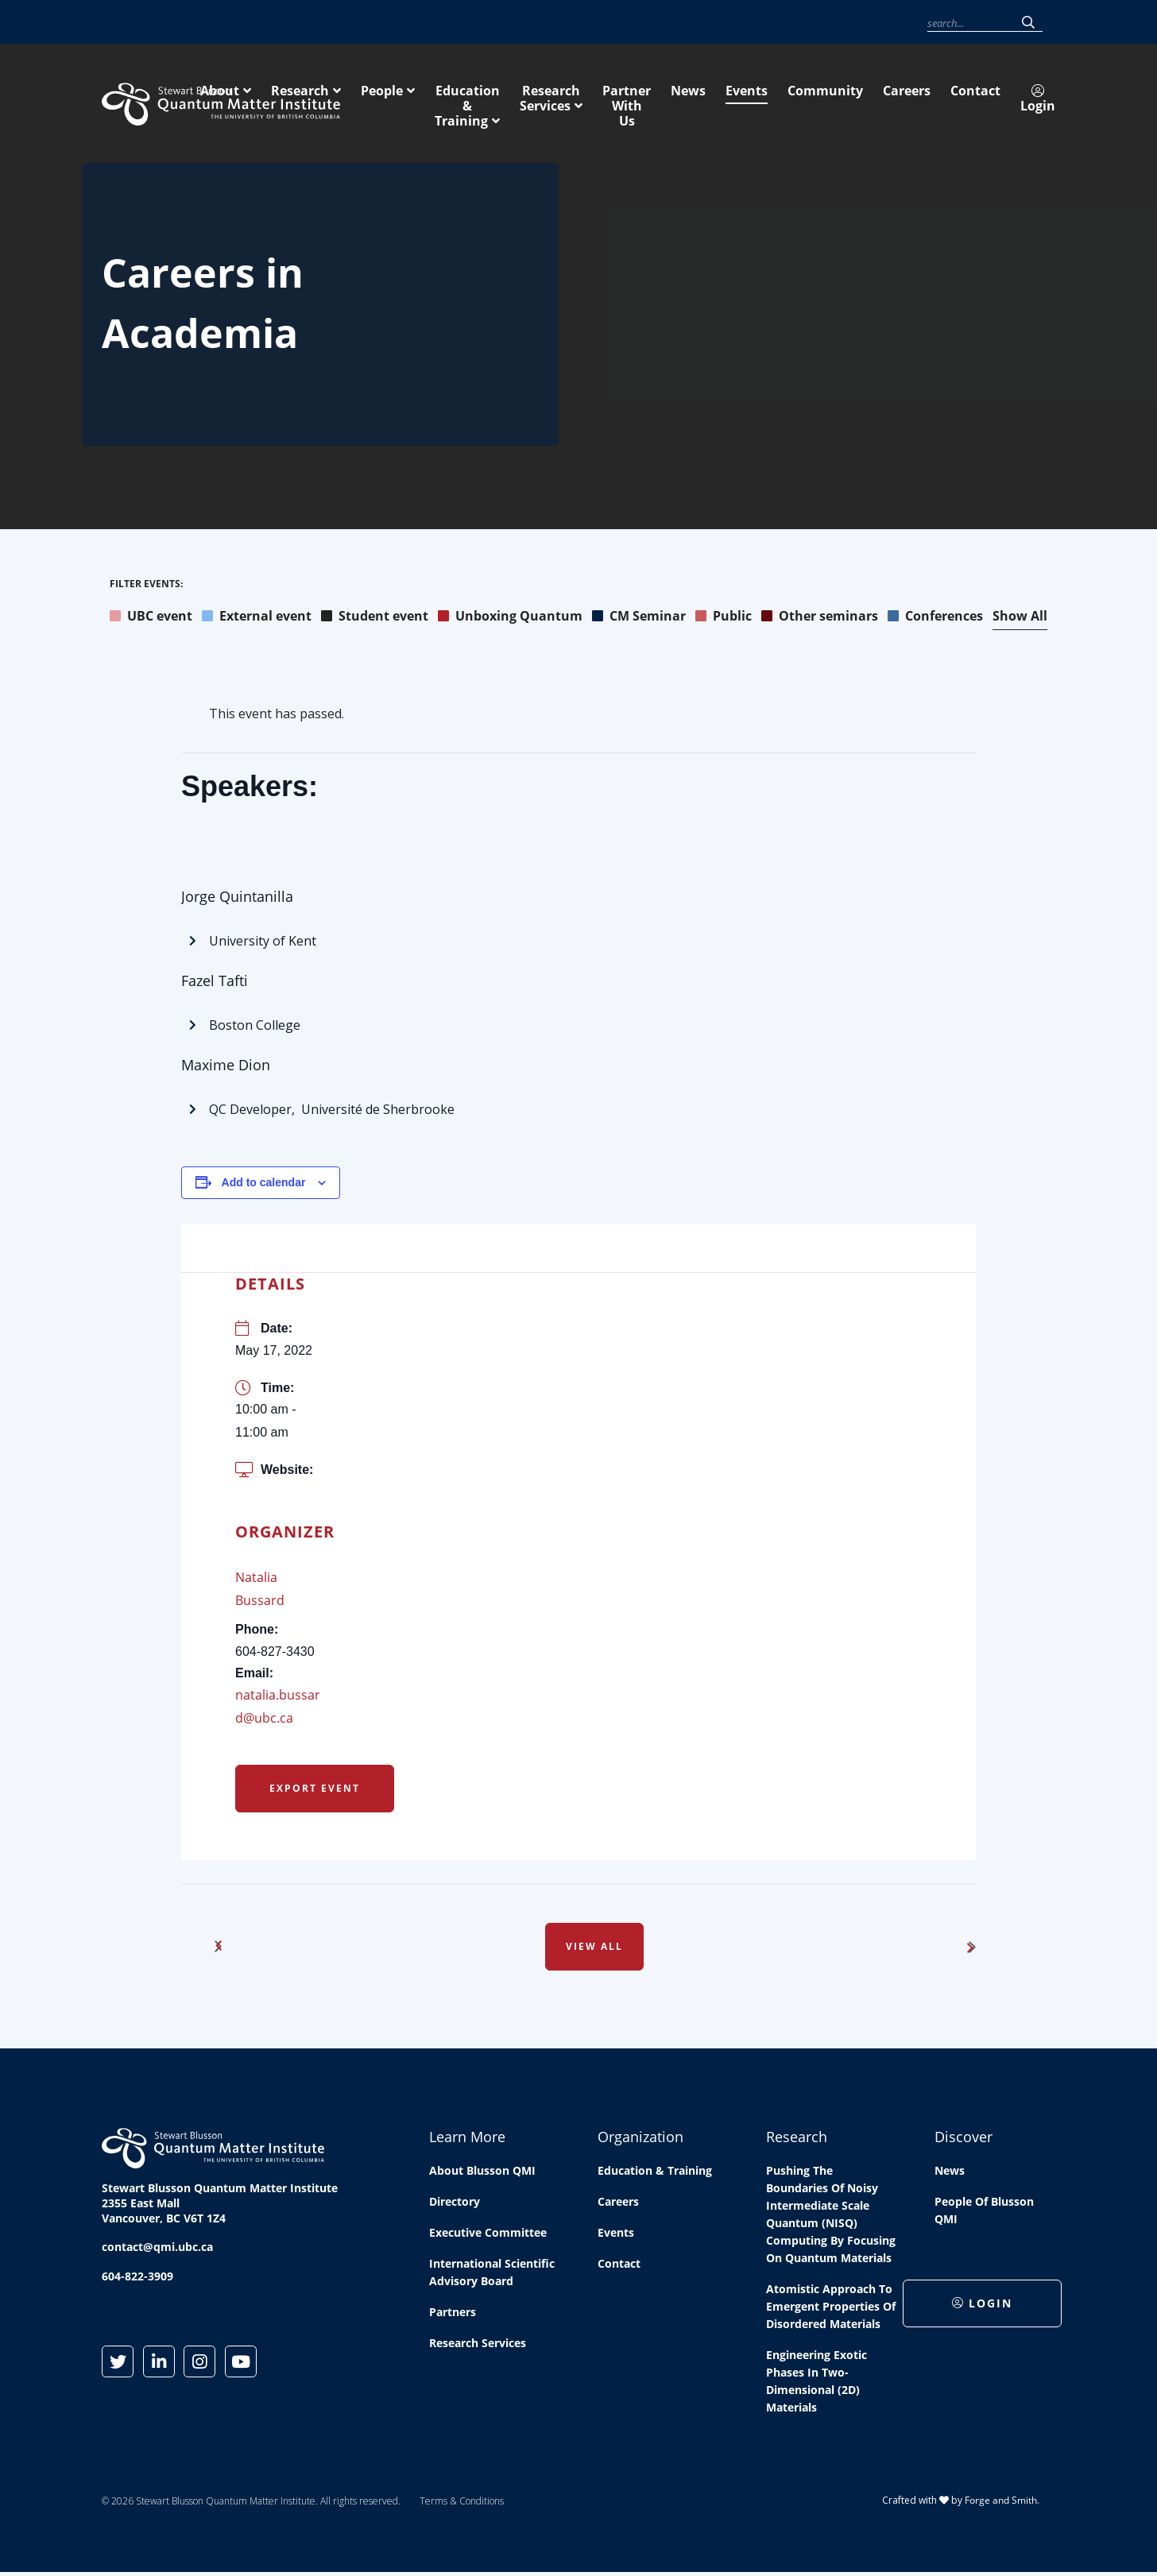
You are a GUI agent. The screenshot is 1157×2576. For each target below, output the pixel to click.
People (592, 101)
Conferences (935, 618)
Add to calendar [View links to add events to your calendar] (264, 1184)
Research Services (867, 101)
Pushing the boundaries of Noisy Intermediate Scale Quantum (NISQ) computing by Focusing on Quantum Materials (831, 2216)
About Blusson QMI (482, 2172)
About (430, 101)
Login (895, 22)
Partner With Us (1004, 101)
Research (511, 101)
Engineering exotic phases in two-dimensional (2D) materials (816, 2383)
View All (594, 1948)
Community (735, 22)
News (637, 22)
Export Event (314, 1790)
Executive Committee (488, 2234)
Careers (793, 22)
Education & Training (712, 101)
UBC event (151, 618)
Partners (452, 2314)
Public (723, 618)
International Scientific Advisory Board (492, 2274)
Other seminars (819, 618)
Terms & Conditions (462, 2503)
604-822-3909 (137, 2278)
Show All (1020, 618)
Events (680, 22)
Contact (843, 22)
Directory (454, 2203)
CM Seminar (639, 618)
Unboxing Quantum (510, 618)
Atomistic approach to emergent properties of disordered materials (831, 2309)
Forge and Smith (1001, 2502)
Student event (374, 618)
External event (257, 618)
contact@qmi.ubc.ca (157, 2249)
